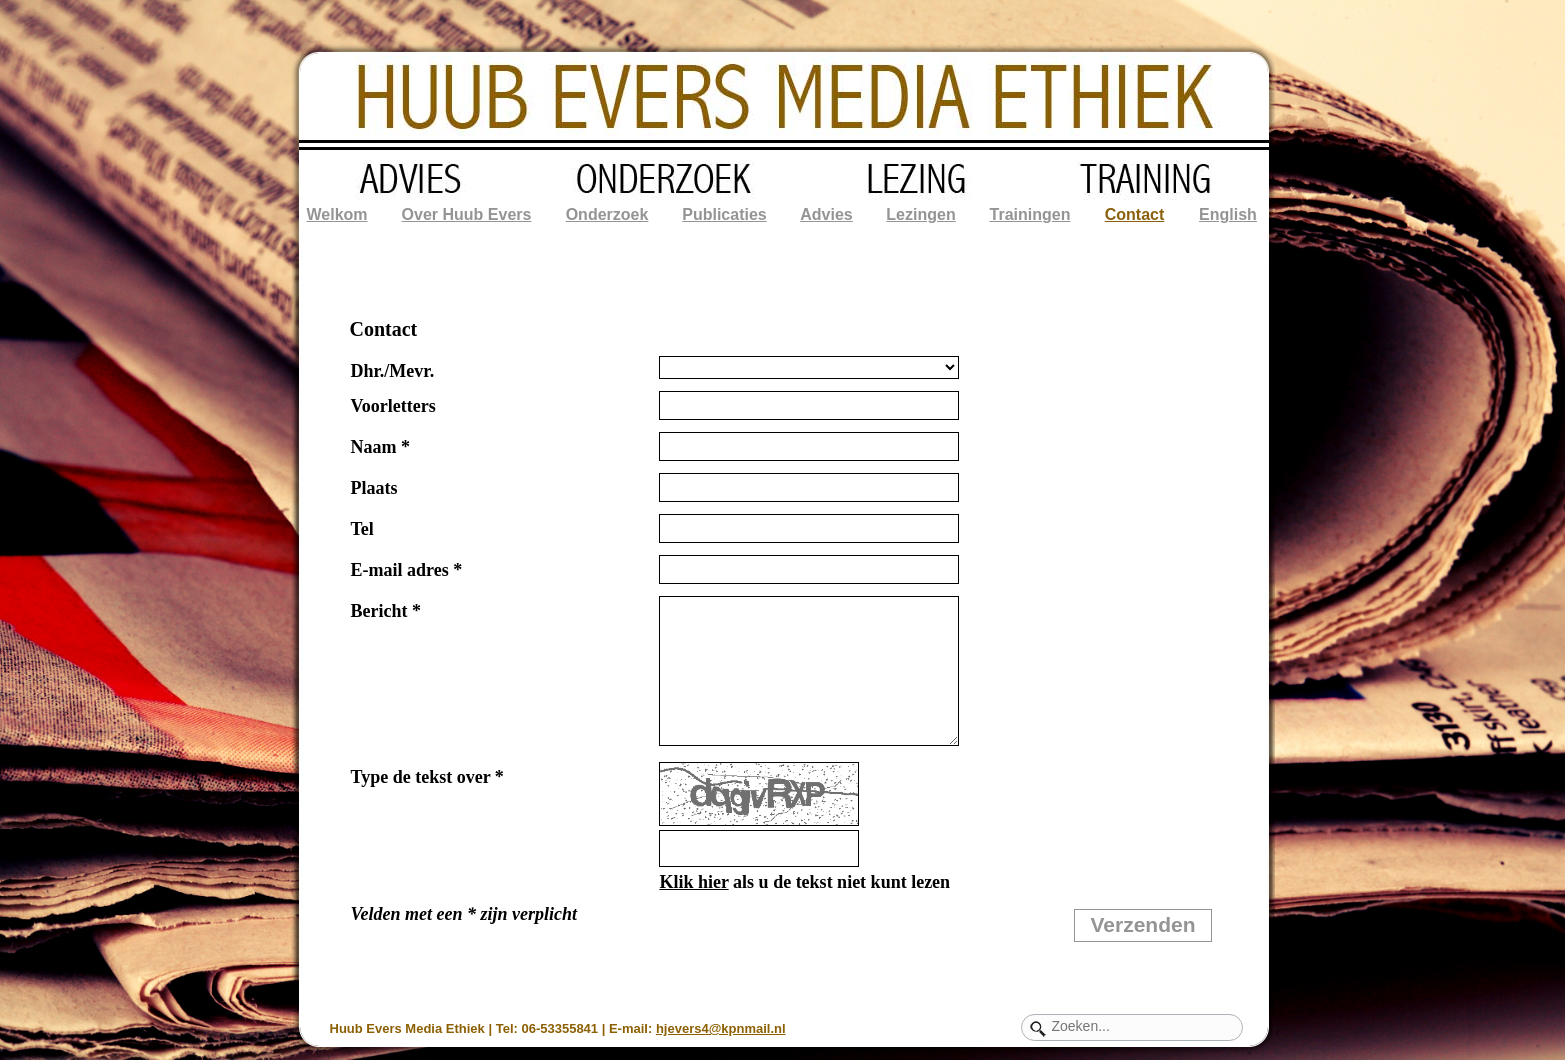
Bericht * (386, 611)
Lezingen (920, 214)
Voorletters (393, 406)
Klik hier (693, 882)
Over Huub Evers (467, 214)
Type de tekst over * (427, 777)
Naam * (381, 447)
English (1228, 214)
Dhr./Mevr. (393, 371)
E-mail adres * (407, 570)
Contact (1135, 214)
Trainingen (1030, 214)
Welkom (336, 214)
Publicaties (724, 214)
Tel (362, 529)
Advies (826, 214)
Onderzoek (607, 214)
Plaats (374, 488)
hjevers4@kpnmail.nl (721, 1028)
